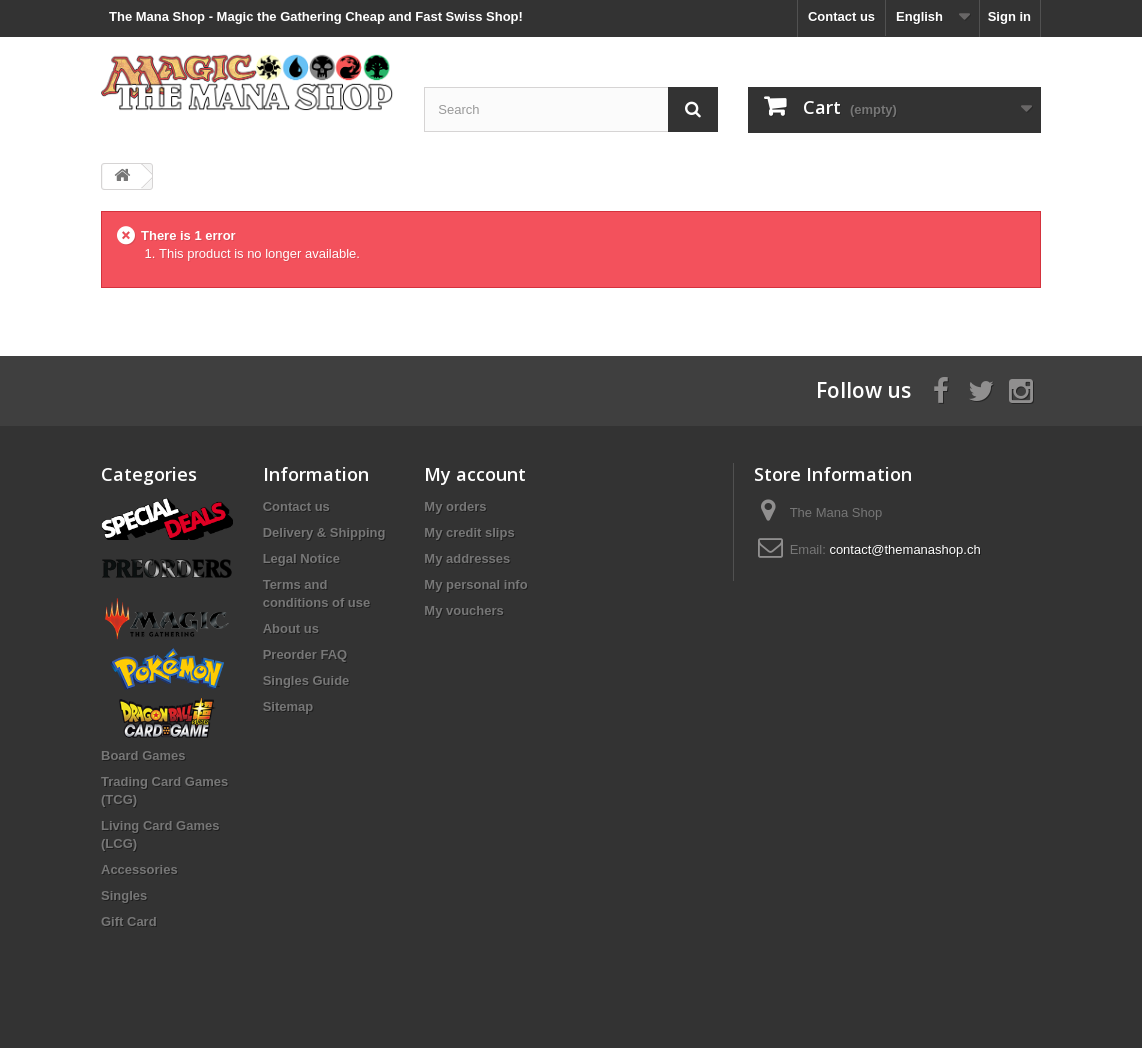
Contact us (841, 16)
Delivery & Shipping (324, 532)
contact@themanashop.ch (904, 549)
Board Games (143, 755)
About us (291, 628)
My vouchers (463, 610)
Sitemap (288, 706)
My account (475, 474)
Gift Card (129, 921)
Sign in (1009, 16)
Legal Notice (301, 558)
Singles (124, 895)
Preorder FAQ (305, 654)
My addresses (467, 558)
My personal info (475, 584)
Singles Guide (306, 680)
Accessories (139, 869)
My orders (455, 506)
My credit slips (469, 532)
